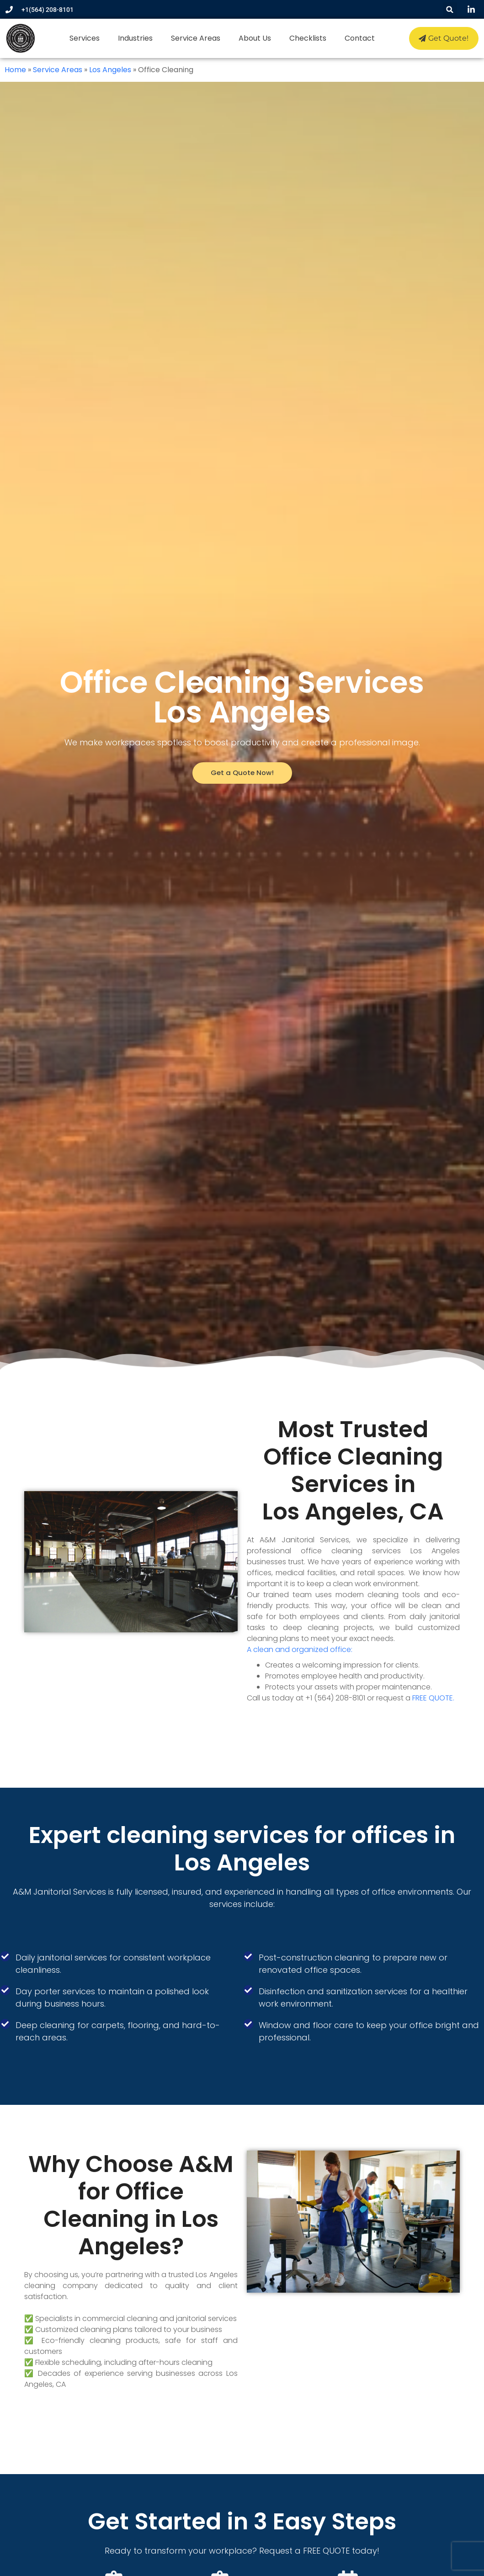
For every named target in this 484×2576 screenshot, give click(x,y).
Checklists (306, 38)
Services (84, 38)
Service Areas (194, 38)
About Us (254, 38)
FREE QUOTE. (433, 1698)
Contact (359, 38)
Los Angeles (110, 69)
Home (15, 69)
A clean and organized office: (299, 1649)
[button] (450, 9)
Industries (134, 38)
